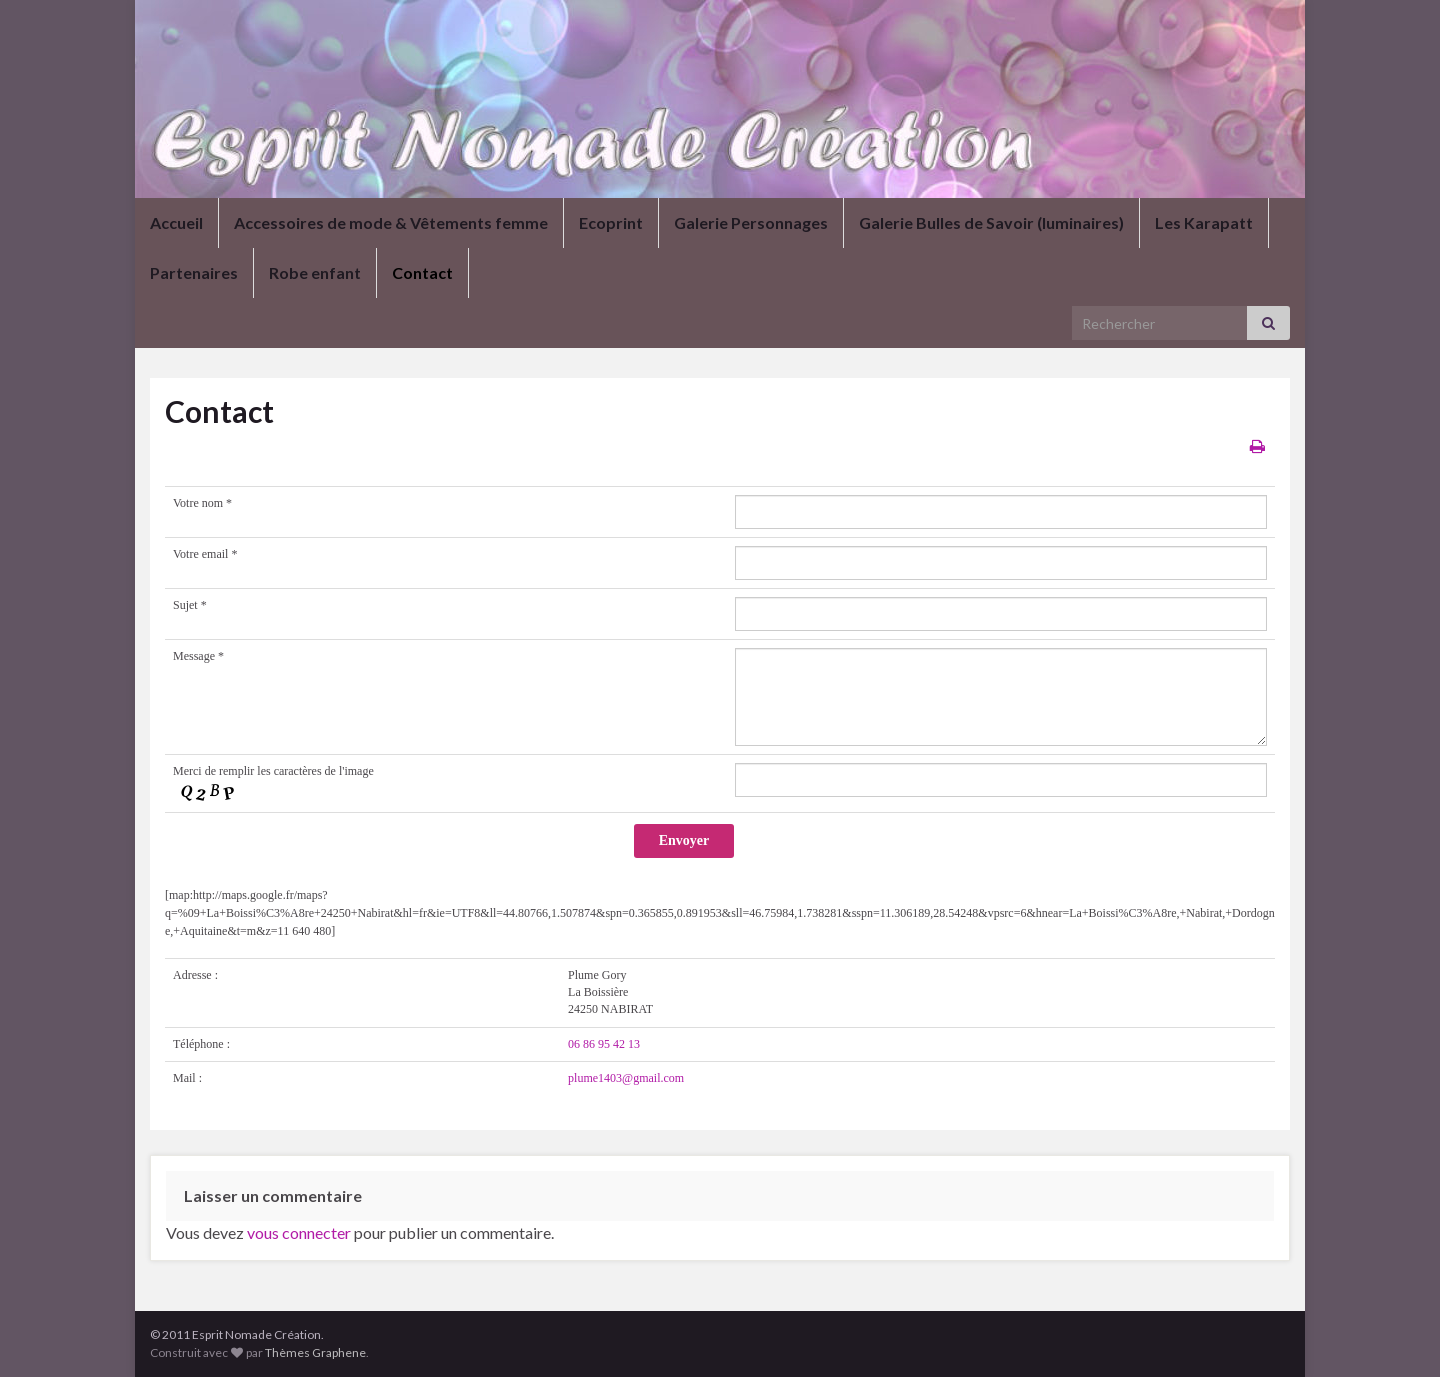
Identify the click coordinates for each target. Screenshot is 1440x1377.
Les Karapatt (1204, 222)
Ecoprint (611, 222)
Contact (422, 272)
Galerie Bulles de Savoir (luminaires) (991, 222)
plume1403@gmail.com (626, 1078)
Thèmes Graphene (315, 1352)
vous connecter (299, 1232)
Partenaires (194, 272)
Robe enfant (315, 272)
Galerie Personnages (751, 222)
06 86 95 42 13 (604, 1044)
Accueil (176, 222)
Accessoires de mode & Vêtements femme (391, 222)
